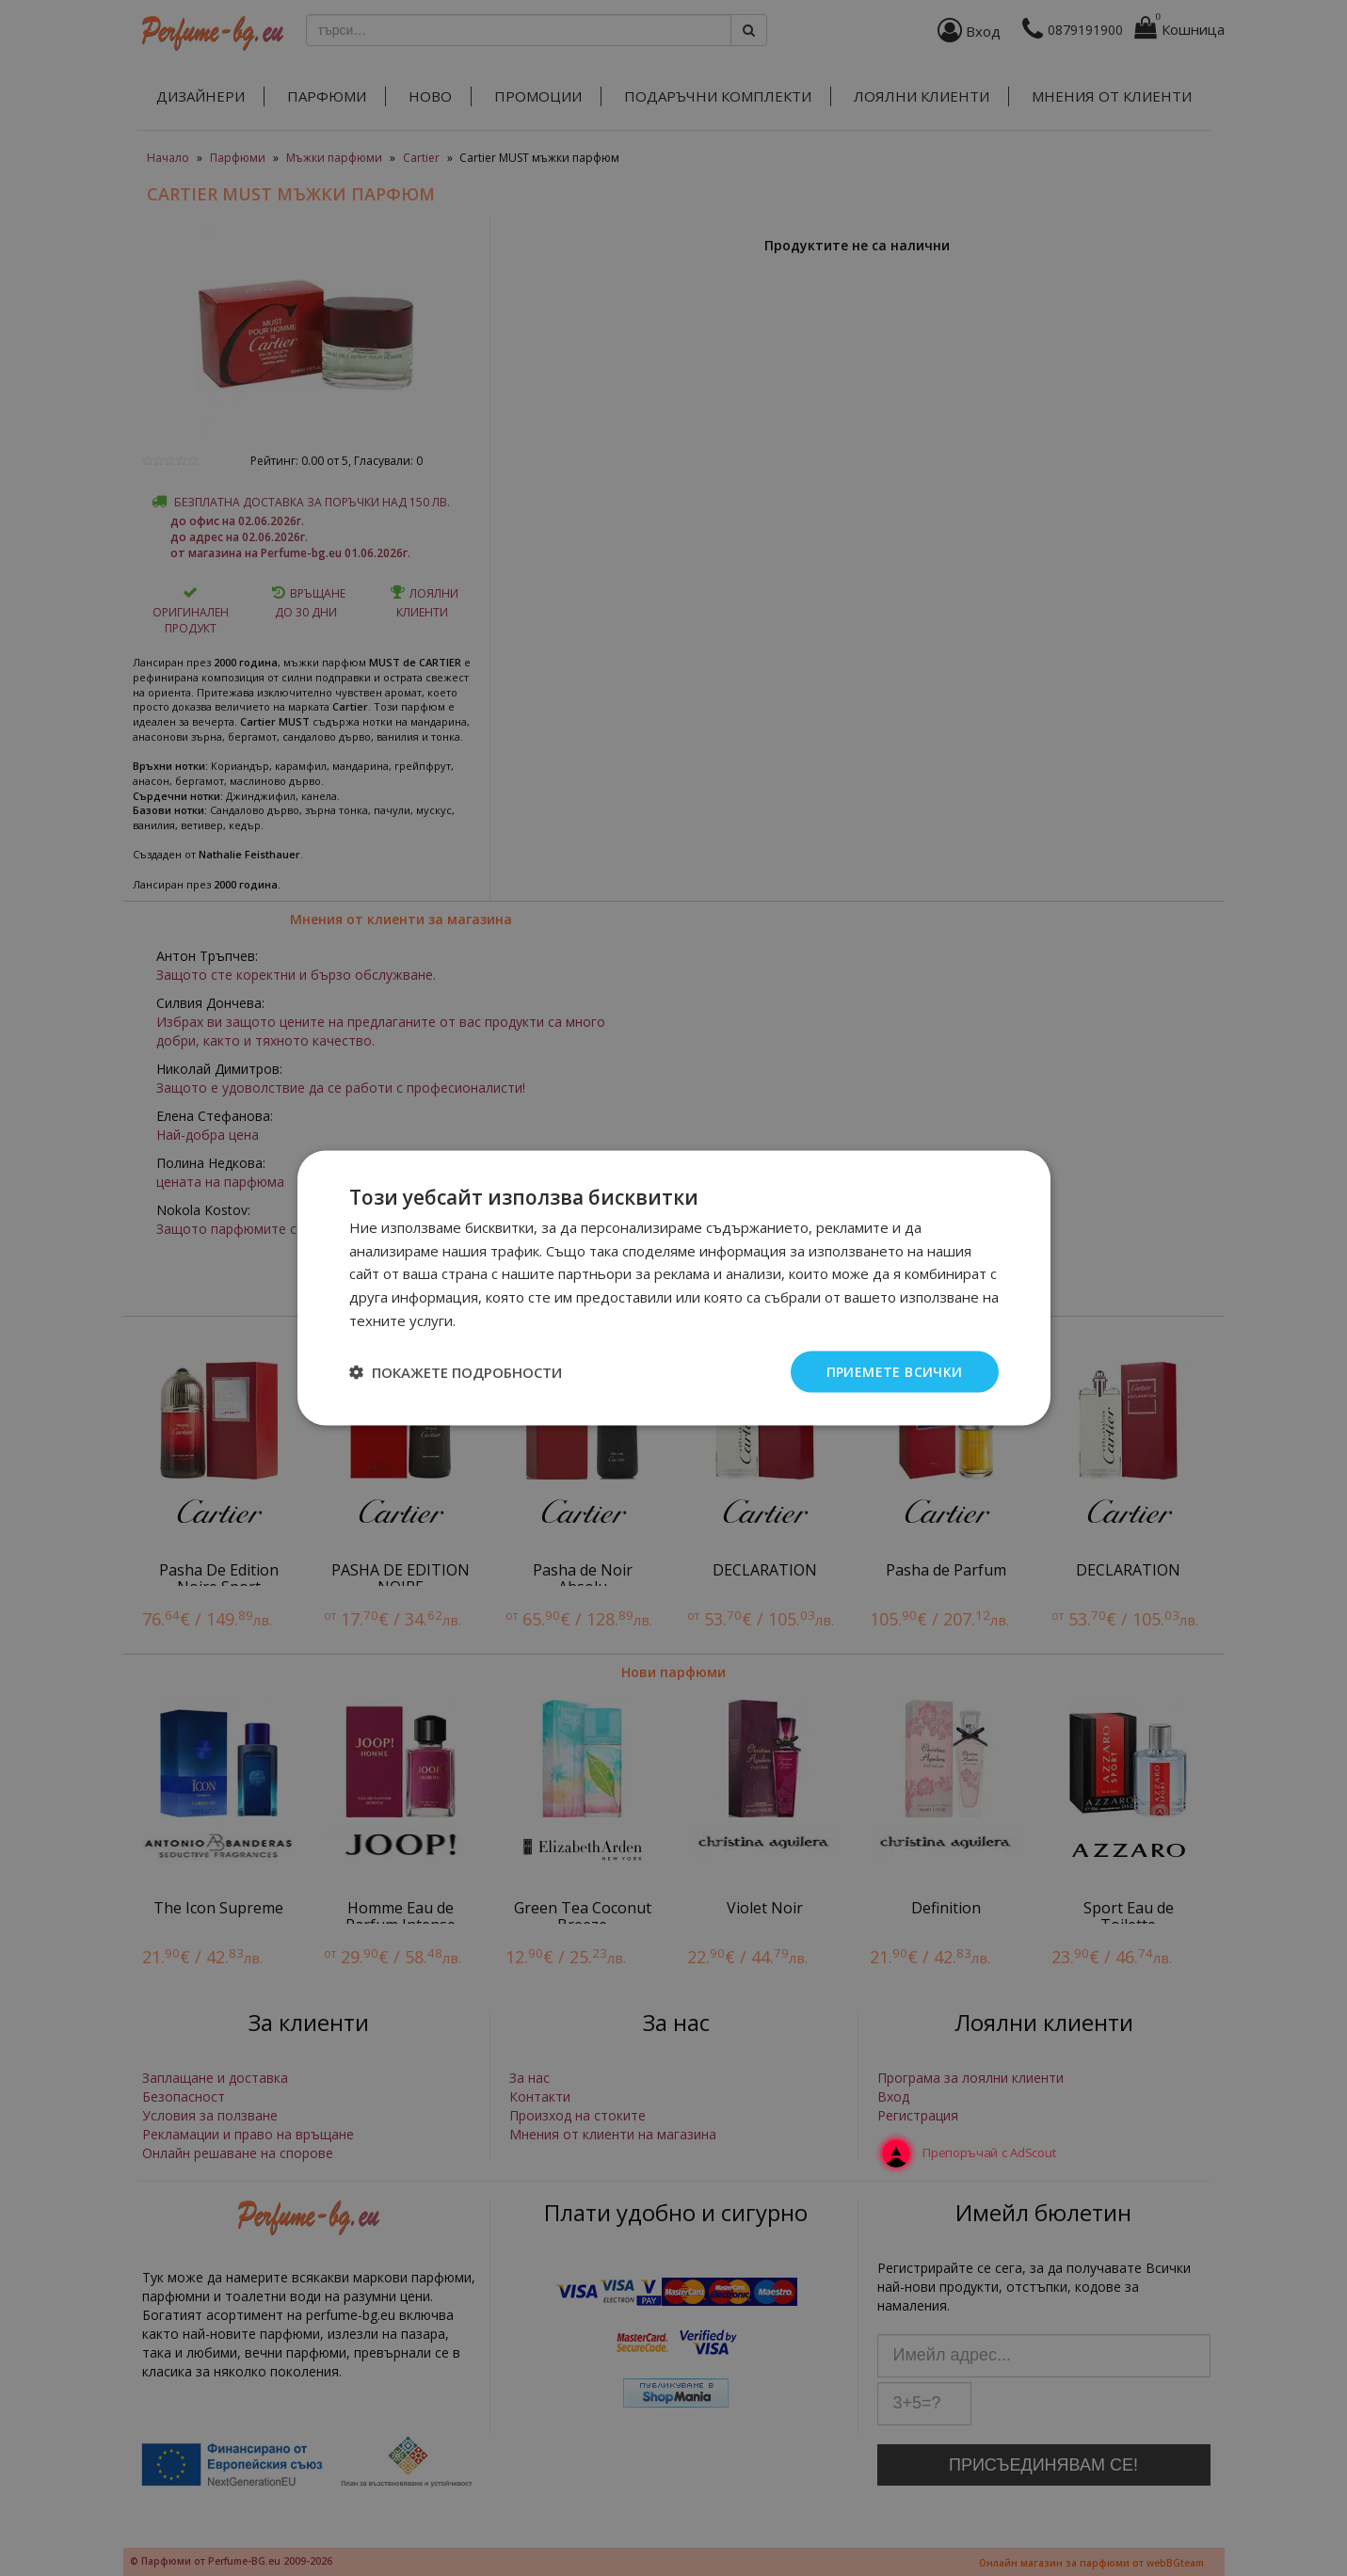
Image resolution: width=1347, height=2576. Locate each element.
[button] (455, 1372)
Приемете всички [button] (894, 1371)
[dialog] (673, 1288)
